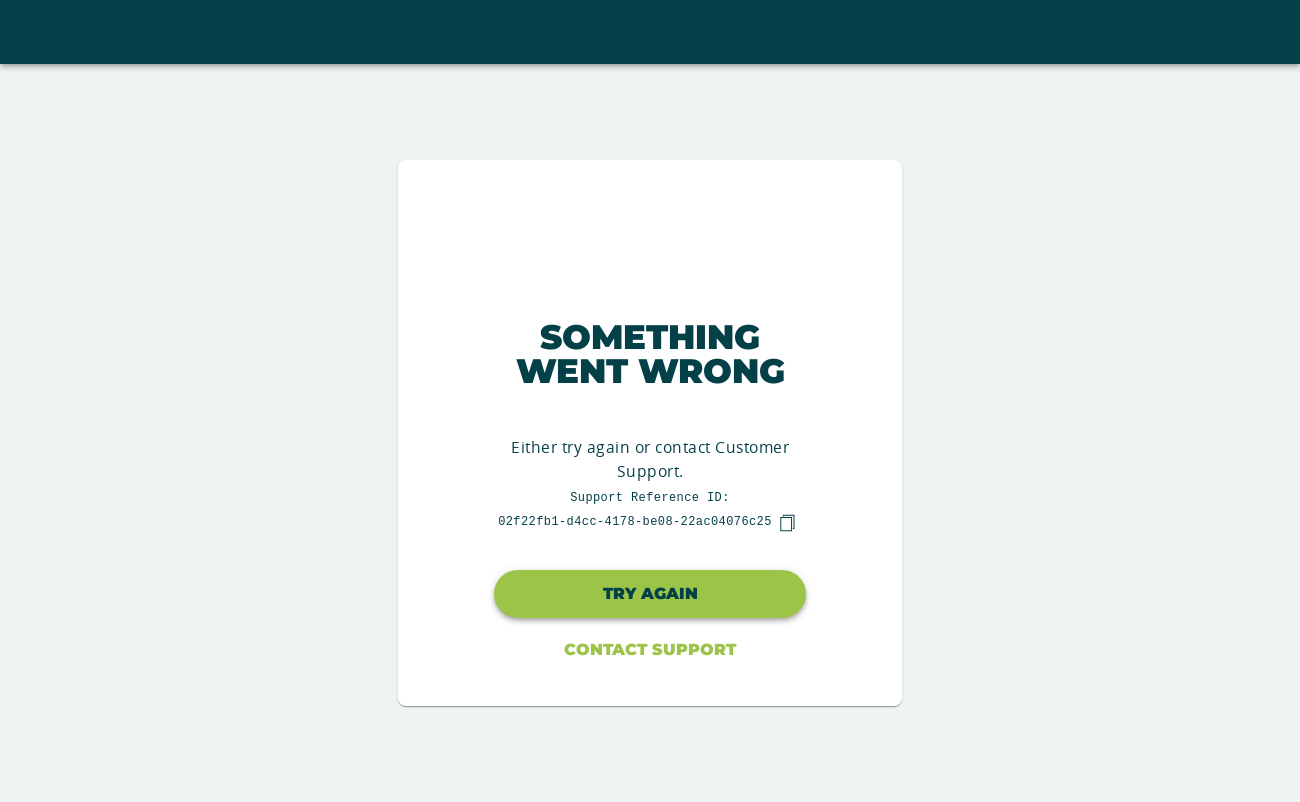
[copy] (787, 523)
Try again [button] (650, 593)
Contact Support (650, 649)
